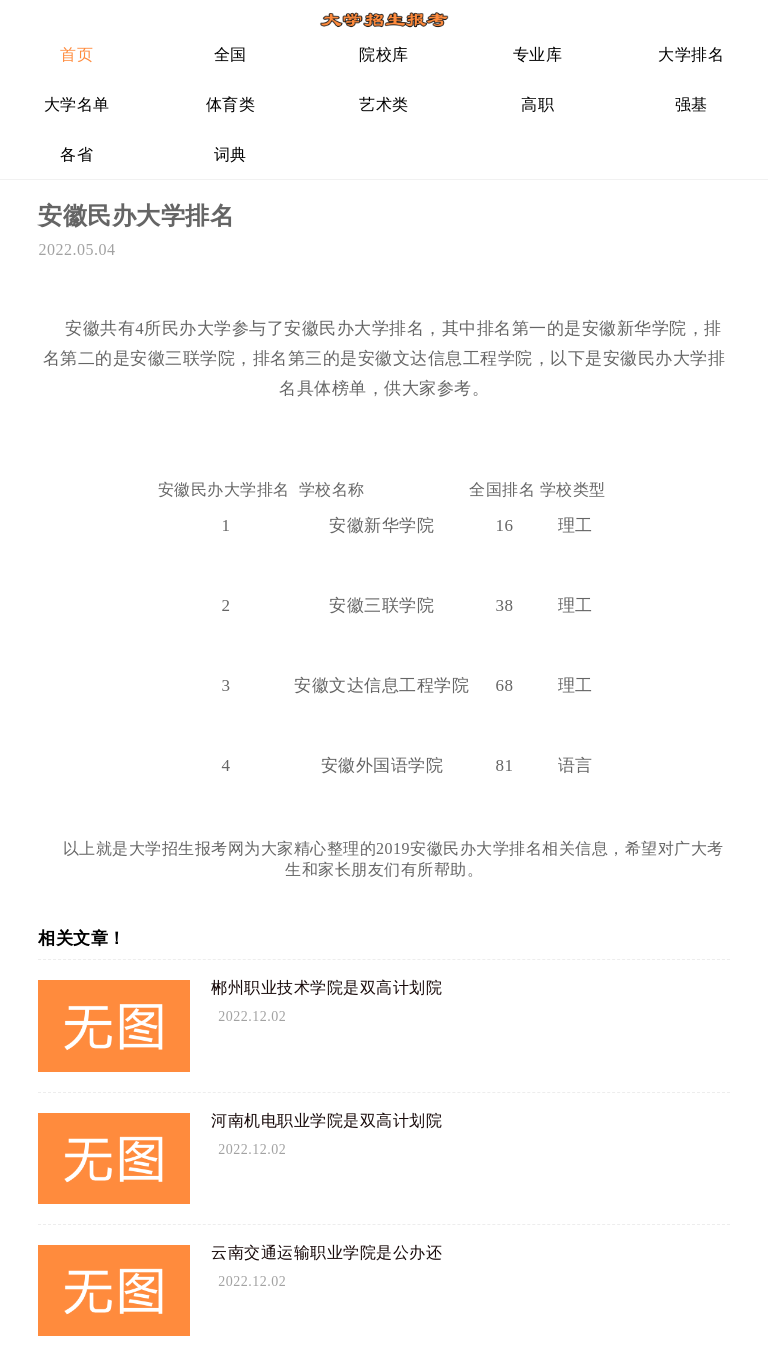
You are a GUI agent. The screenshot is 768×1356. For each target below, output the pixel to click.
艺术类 (384, 104)
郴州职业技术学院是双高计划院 (326, 987)
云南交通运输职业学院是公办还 (326, 1252)
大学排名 (691, 54)
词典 (230, 154)
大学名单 (77, 104)
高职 (537, 104)
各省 (76, 154)
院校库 (384, 54)
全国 (230, 54)
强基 (691, 104)
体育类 (231, 104)
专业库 (538, 54)
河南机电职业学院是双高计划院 (326, 1120)
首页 (76, 54)
